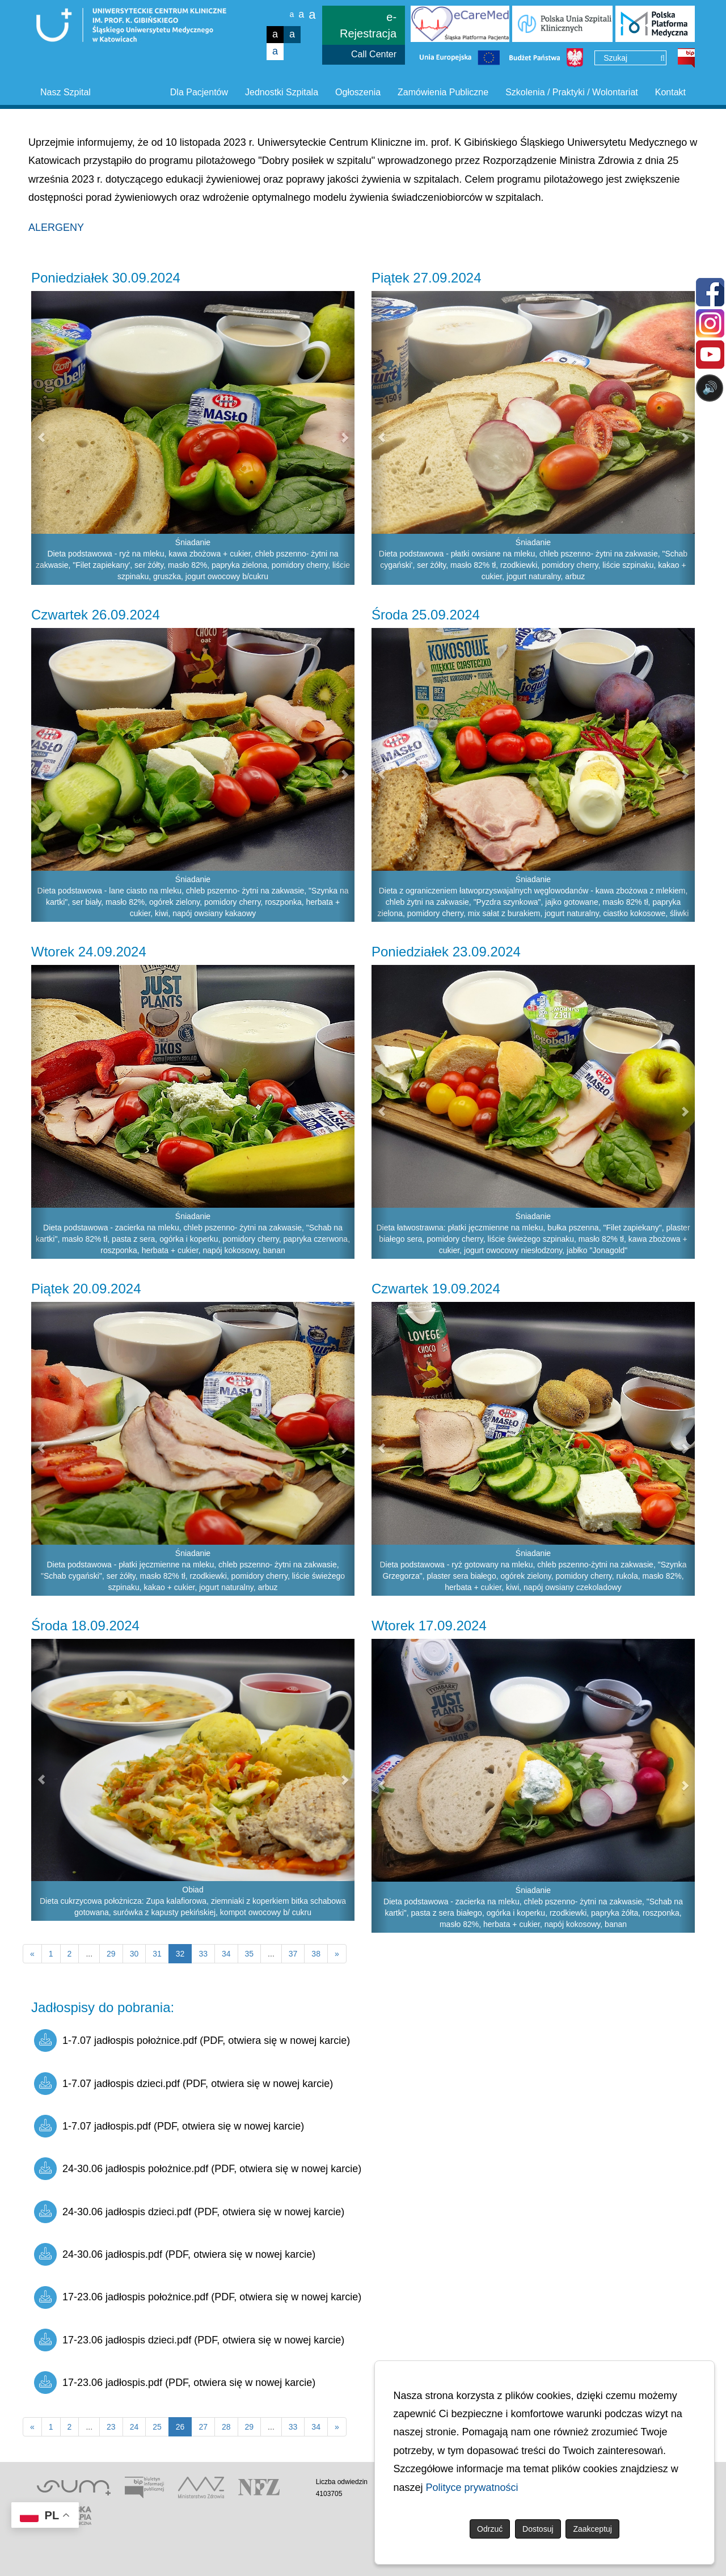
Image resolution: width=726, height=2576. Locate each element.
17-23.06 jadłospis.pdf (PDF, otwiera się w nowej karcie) (174, 2382)
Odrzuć (490, 2528)
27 (203, 2426)
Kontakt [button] (670, 92)
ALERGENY (56, 227)
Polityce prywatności (472, 2487)
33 (203, 1953)
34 (226, 1953)
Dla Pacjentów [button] (199, 92)
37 (293, 1953)
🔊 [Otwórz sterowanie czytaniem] (709, 388)
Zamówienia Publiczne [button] (443, 92)
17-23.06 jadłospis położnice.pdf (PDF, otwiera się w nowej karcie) (197, 2297)
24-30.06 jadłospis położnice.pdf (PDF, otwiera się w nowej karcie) (197, 2168)
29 (111, 1953)
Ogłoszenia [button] (358, 92)
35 (249, 1953)
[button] (39, 438)
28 (226, 2426)
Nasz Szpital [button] (65, 92)
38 (315, 1953)
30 (134, 1953)
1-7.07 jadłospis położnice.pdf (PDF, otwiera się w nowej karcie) (192, 2040)
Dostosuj (537, 2528)
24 (134, 2426)
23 (111, 2426)
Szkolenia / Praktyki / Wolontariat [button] (571, 92)
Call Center (373, 54)
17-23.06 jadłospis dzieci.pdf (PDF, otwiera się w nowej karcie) (189, 2340)
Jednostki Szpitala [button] (281, 92)
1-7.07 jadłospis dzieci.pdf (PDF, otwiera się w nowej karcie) (183, 2083)
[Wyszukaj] (662, 58)
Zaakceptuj (592, 2528)
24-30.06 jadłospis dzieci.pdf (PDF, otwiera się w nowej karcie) (189, 2211)
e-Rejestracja (368, 25)
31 (157, 1953)
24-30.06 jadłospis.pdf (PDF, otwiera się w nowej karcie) (174, 2254)
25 (157, 2426)
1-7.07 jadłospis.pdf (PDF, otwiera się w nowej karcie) (169, 2126)
